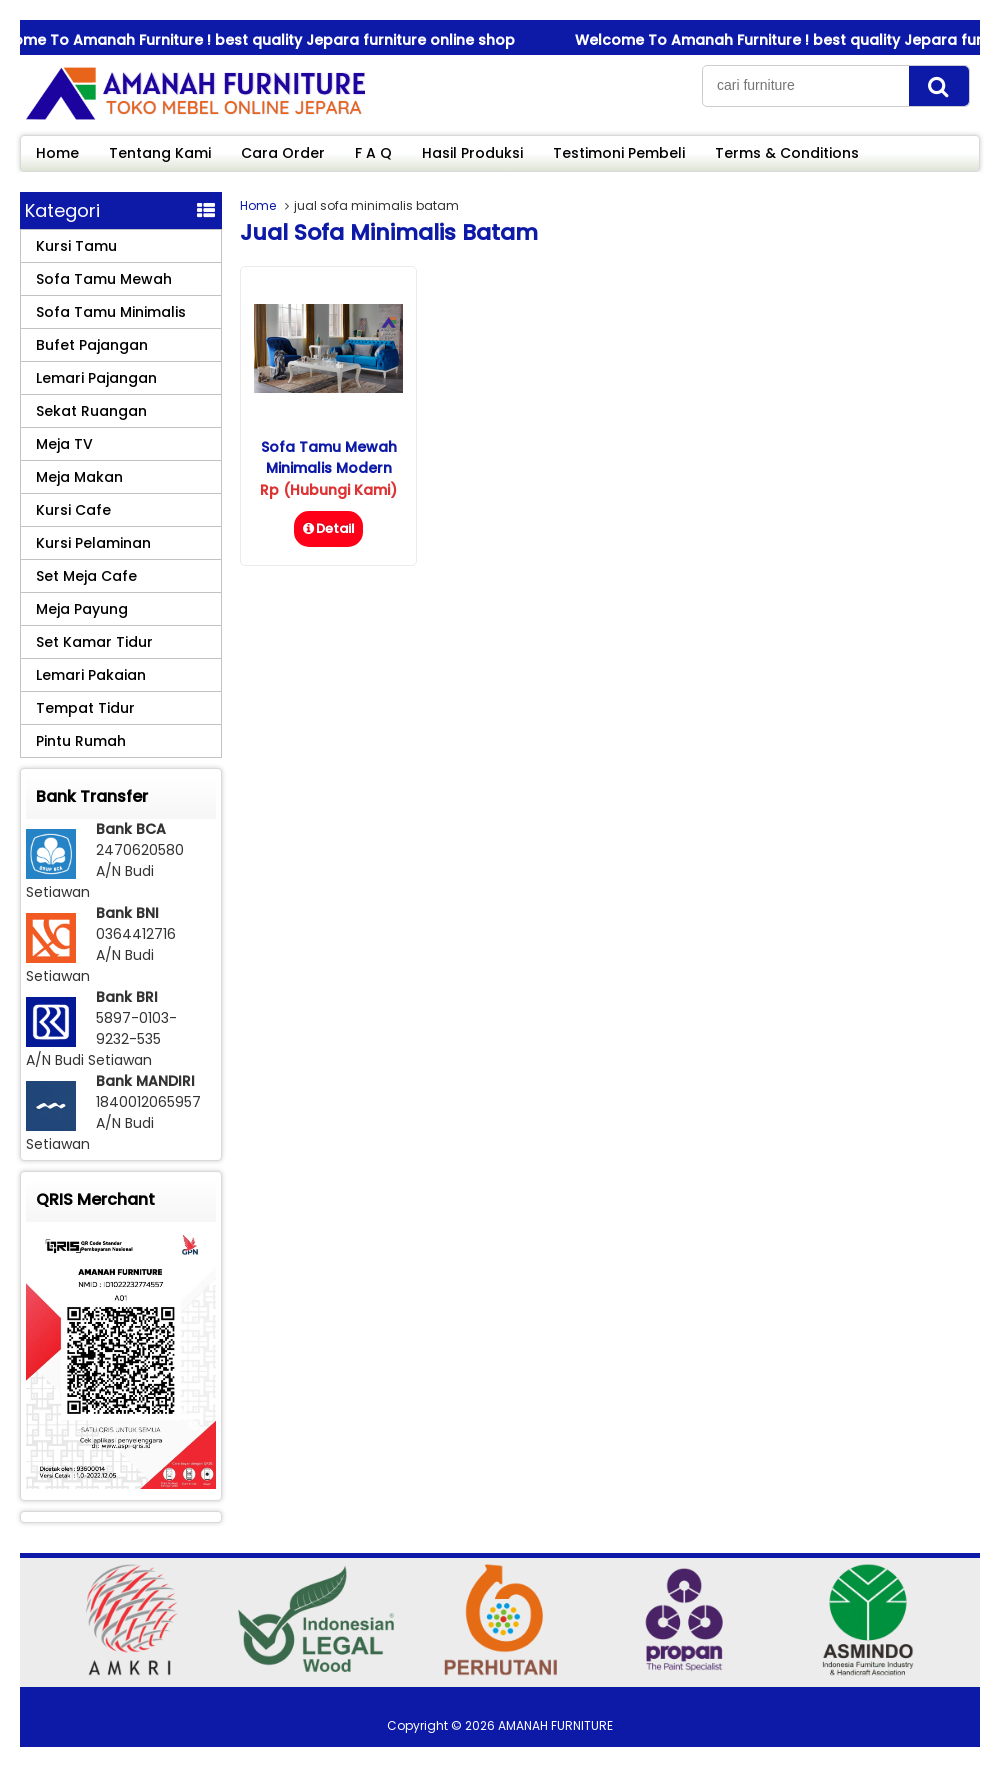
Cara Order (283, 153)
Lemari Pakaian (91, 675)
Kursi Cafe (73, 510)
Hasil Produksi (472, 153)
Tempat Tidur (85, 708)
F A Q (373, 153)
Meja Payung (82, 609)
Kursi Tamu (76, 246)
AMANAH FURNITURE (555, 1725)
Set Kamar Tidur (94, 642)
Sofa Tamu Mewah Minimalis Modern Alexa (329, 468)
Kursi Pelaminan (93, 543)
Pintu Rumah (81, 741)
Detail (328, 528)
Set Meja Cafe (86, 576)
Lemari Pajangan (96, 378)
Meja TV (64, 444)
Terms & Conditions (787, 153)
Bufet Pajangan (92, 345)
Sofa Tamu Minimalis (111, 312)
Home (57, 153)
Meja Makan (79, 477)
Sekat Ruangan (91, 411)
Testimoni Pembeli (619, 153)
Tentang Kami (160, 153)
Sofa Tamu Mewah (104, 279)
